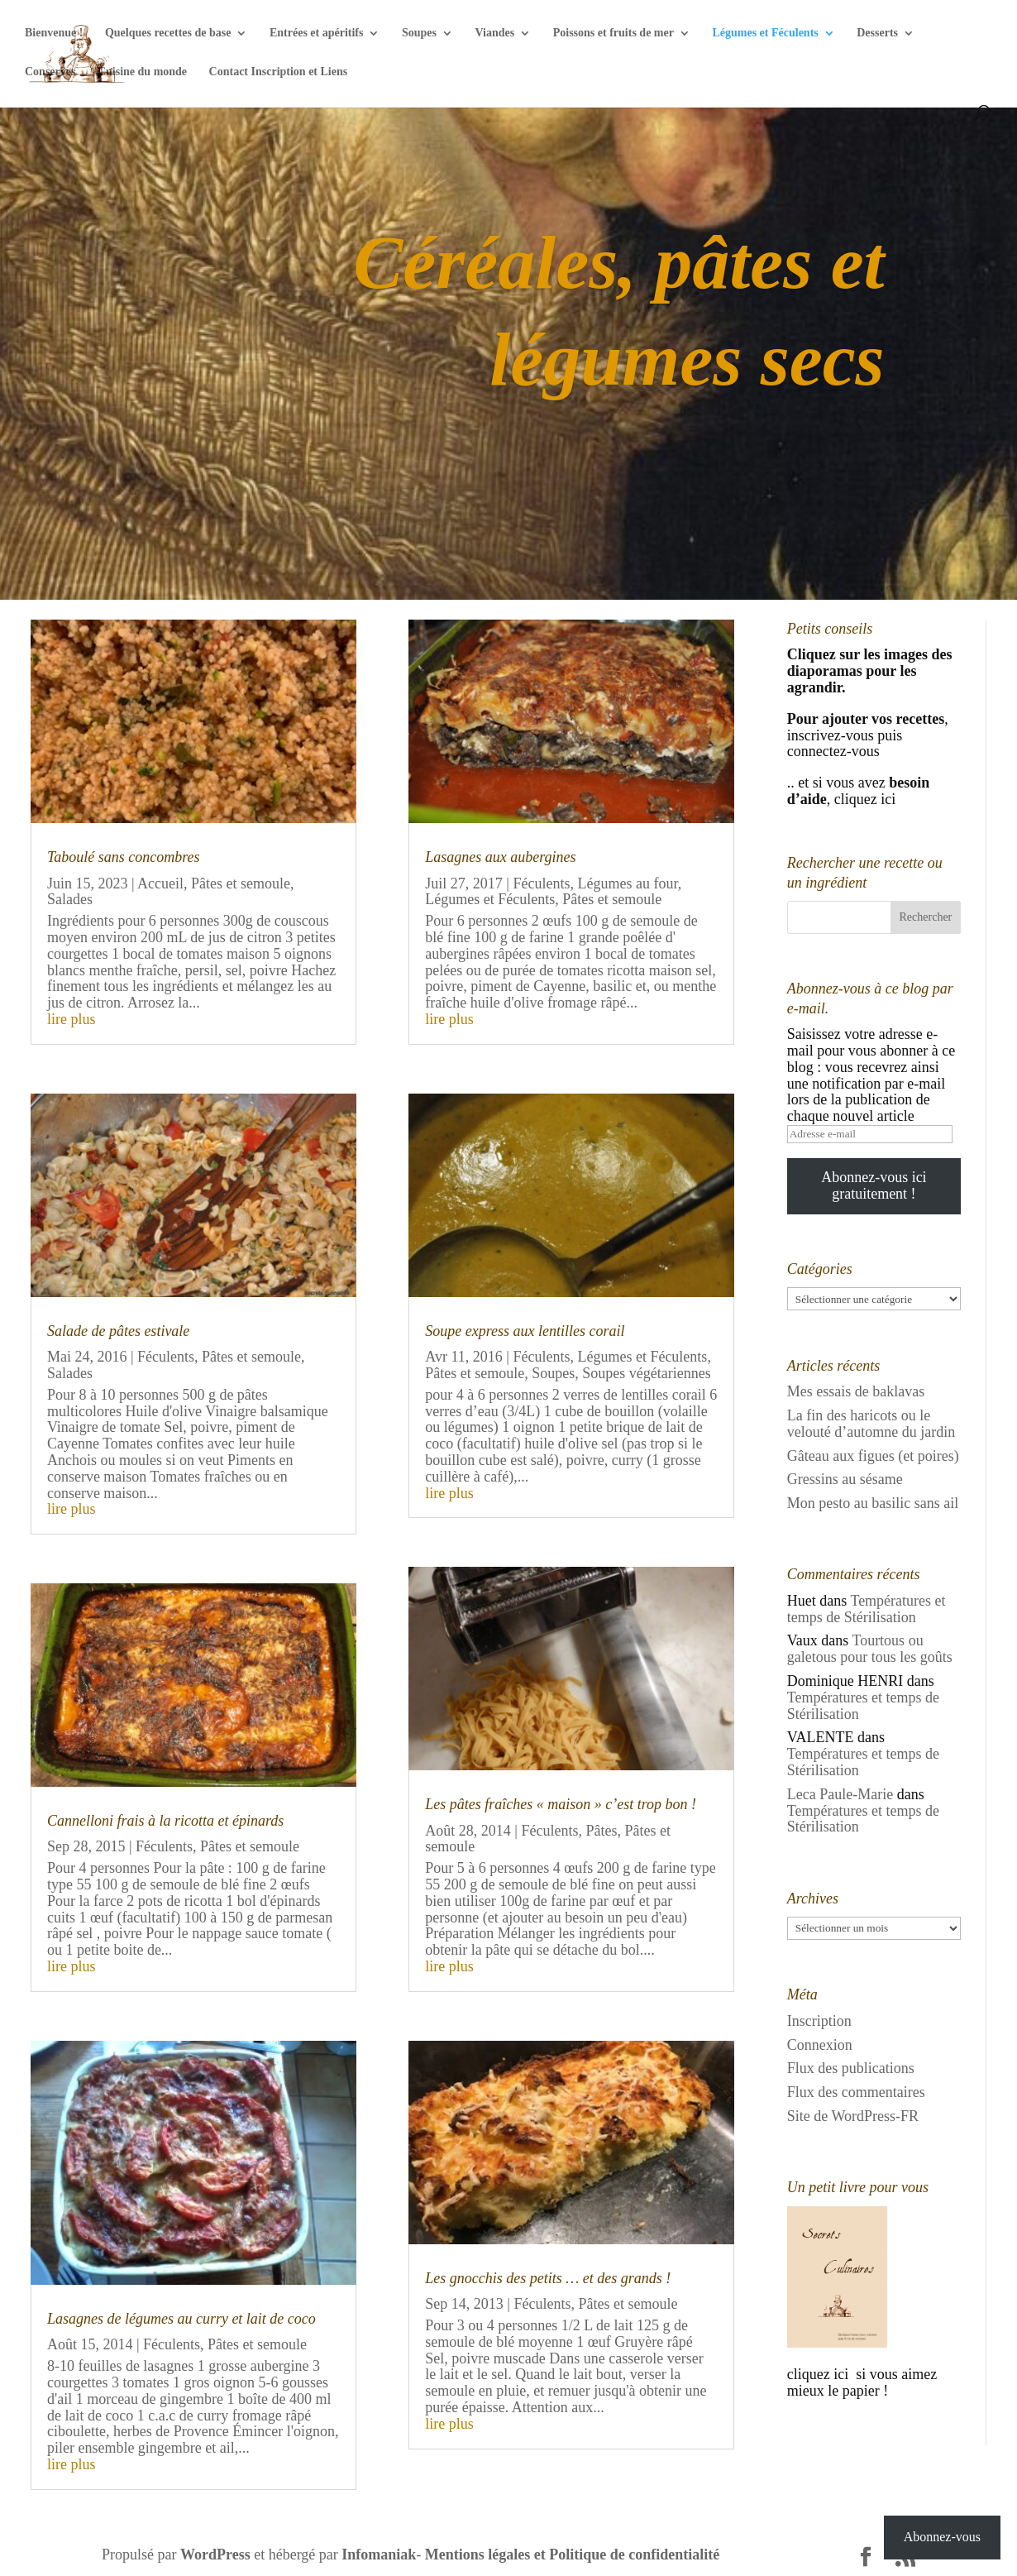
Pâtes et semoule (240, 883)
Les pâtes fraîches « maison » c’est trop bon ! (560, 1804)
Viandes (495, 33)
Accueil (160, 883)
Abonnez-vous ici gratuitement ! (873, 1185)
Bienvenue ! (54, 33)
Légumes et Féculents (765, 33)
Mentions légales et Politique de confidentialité (572, 2554)
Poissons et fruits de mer (613, 33)
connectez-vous (835, 751)
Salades (70, 899)
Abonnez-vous (942, 2537)
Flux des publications (850, 2068)
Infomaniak (378, 2554)
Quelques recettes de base (168, 33)
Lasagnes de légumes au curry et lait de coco (181, 2318)
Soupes (419, 33)
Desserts (877, 33)
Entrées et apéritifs (317, 33)
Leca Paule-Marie (840, 1794)
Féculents (165, 1356)
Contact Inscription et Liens (278, 72)
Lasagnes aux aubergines (500, 857)
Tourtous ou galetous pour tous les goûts (870, 1648)
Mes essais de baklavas (855, 1391)
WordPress (215, 2554)
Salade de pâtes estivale (118, 1331)
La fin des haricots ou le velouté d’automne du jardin (871, 1423)
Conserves (50, 72)
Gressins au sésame (845, 1479)
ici (886, 799)
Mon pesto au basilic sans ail (872, 1503)
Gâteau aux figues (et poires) (873, 1456)
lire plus (71, 1019)
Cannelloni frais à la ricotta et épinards (165, 1820)
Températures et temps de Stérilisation (866, 1609)
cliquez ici (819, 2374)
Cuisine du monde (142, 72)
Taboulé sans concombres (123, 857)
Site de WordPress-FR (853, 2116)
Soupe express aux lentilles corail (524, 1331)
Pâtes (601, 1830)
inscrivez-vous (830, 735)
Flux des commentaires (856, 2092)
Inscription (819, 2021)
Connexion (819, 2045)
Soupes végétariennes (646, 1373)
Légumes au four (627, 883)
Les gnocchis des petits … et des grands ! (548, 2278)
